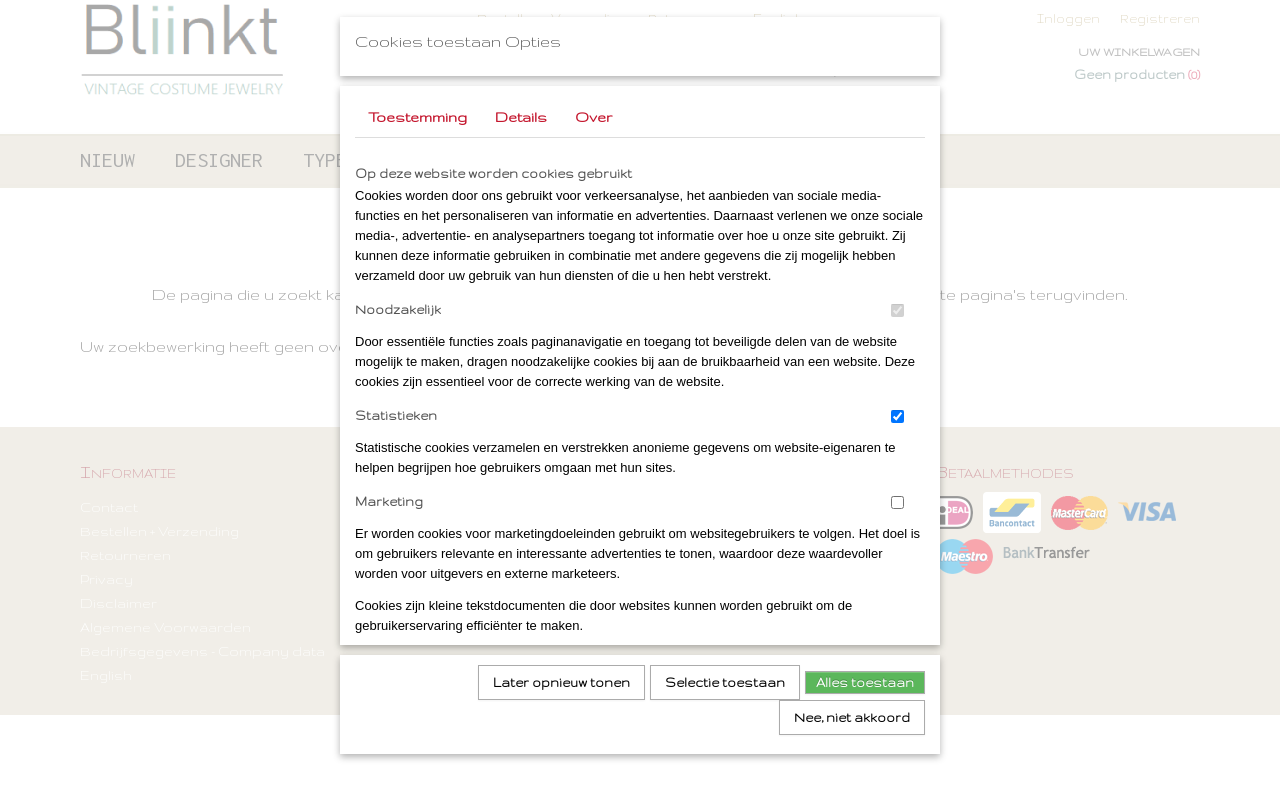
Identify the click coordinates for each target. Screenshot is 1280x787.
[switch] (897, 303)
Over (593, 110)
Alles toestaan (865, 675)
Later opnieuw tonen (561, 675)
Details (521, 110)
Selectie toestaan (725, 675)
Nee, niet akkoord (852, 710)
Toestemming (417, 110)
